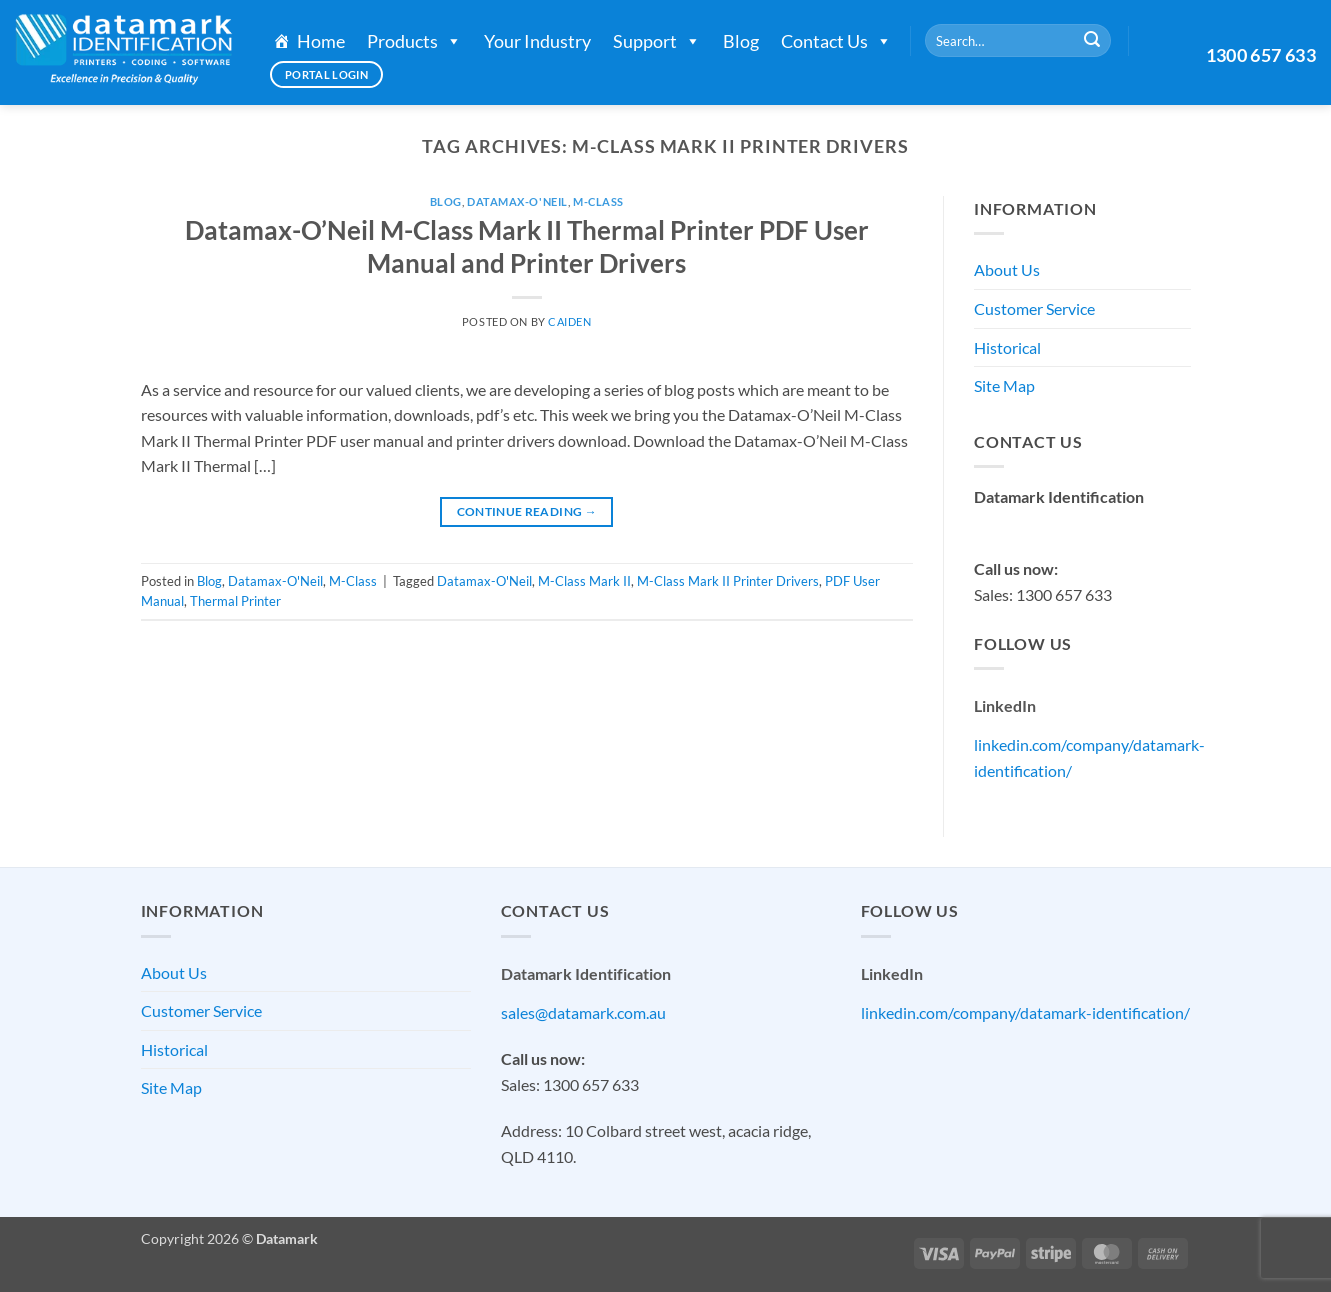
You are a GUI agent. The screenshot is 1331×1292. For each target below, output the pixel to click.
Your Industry (537, 41)
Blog (741, 41)
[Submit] (1092, 41)
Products (414, 41)
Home (321, 41)
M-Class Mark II (584, 581)
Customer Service (1034, 308)
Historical (1007, 347)
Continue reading (527, 511)
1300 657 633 (1261, 55)
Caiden (569, 321)
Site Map (1004, 385)
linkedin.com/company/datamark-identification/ (1025, 1012)
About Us (1007, 269)
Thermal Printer (235, 601)
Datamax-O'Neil (517, 201)
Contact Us (836, 41)
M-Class (598, 201)
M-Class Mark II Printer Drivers (728, 581)
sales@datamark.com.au (1056, 522)
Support (657, 41)
